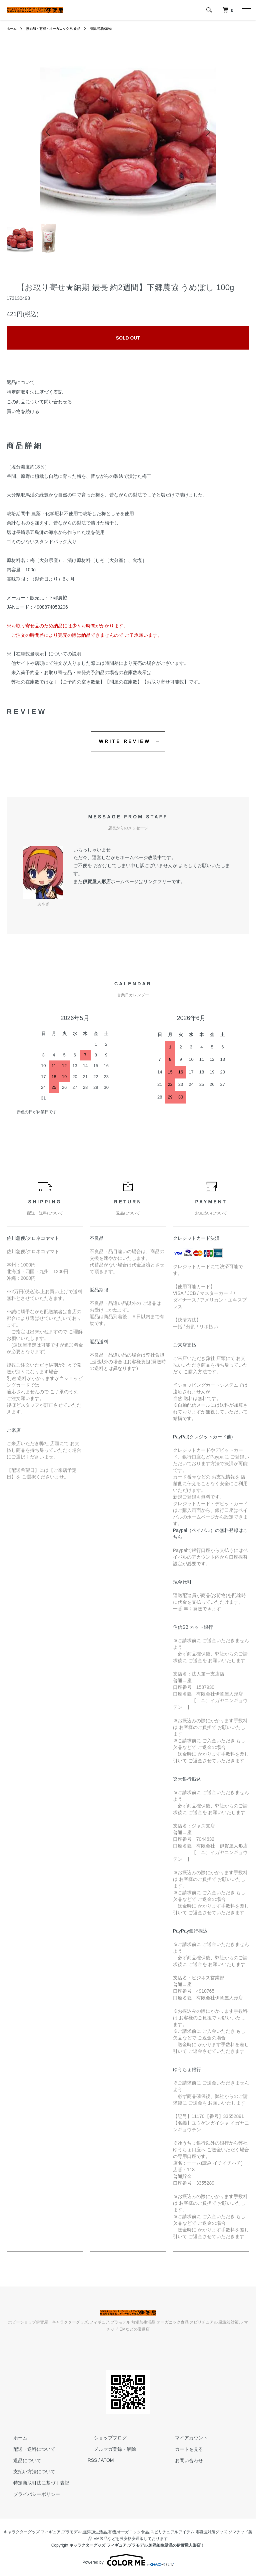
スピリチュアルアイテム (172, 2532)
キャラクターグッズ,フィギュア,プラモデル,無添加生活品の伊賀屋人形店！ (137, 2545)
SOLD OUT (128, 338)
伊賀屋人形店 (97, 881)
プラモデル (72, 2532)
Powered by (127, 2560)
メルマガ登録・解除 (109, 2449)
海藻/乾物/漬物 (116, 28)
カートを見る (182, 2449)
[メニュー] (246, 10)
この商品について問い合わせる (39, 401)
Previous (50, 132)
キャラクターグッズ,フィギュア (32, 2532)
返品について (21, 382)
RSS (92, 2460)
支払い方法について (28, 2471)
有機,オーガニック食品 (128, 2532)
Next (206, 132)
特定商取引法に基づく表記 (35, 392)
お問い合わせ (182, 2460)
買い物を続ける (23, 411)
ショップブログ (104, 2437)
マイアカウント (184, 2437)
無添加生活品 (95, 2532)
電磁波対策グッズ (211, 2532)
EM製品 (101, 2538)
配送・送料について (28, 2449)
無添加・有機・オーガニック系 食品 (60, 28)
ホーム (13, 28)
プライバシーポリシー (30, 2494)
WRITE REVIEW (125, 741)
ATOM (107, 2460)
